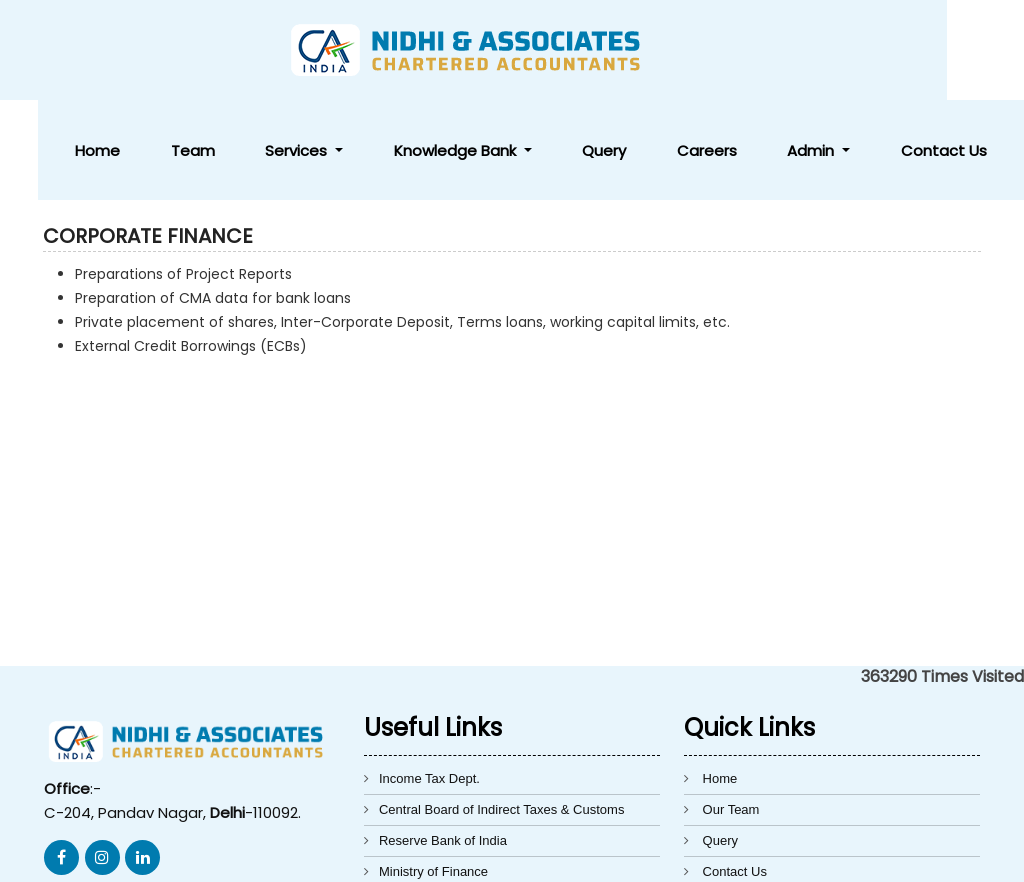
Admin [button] (869, 50)
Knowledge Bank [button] (626, 50)
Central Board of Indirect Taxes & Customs (501, 709)
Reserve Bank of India (443, 740)
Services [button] (505, 50)
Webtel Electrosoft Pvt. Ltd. (793, 855)
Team (437, 50)
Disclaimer (733, 802)
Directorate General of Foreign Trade (485, 802)
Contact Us (962, 50)
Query (735, 50)
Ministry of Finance (433, 771)
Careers (800, 50)
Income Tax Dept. (429, 678)
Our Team (731, 709)
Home (378, 50)
